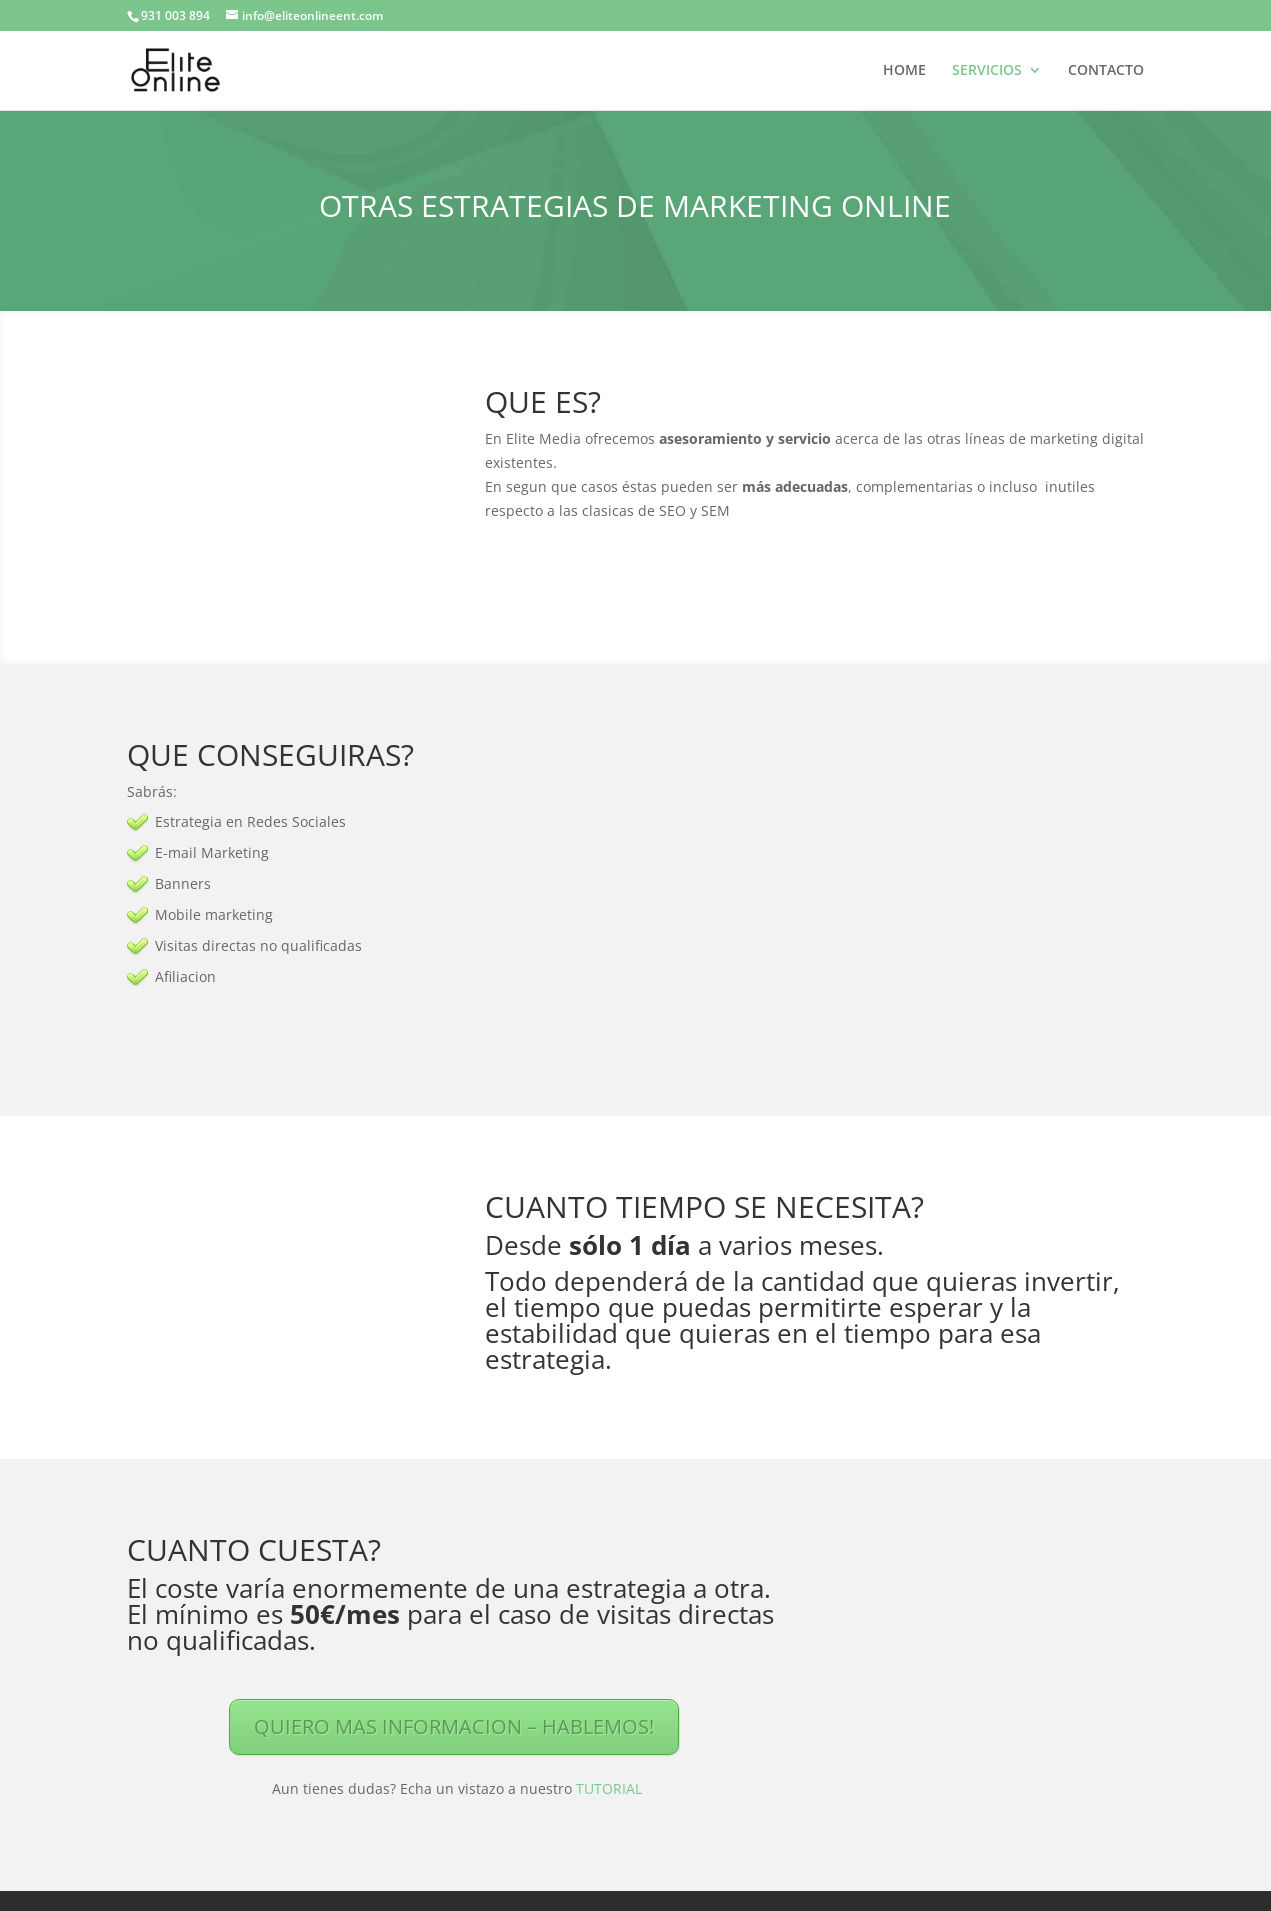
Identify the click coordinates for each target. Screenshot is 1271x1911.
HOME (904, 71)
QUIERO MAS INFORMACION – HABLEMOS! (454, 1726)
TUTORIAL (609, 1788)
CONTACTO (1106, 71)
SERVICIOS (987, 71)
